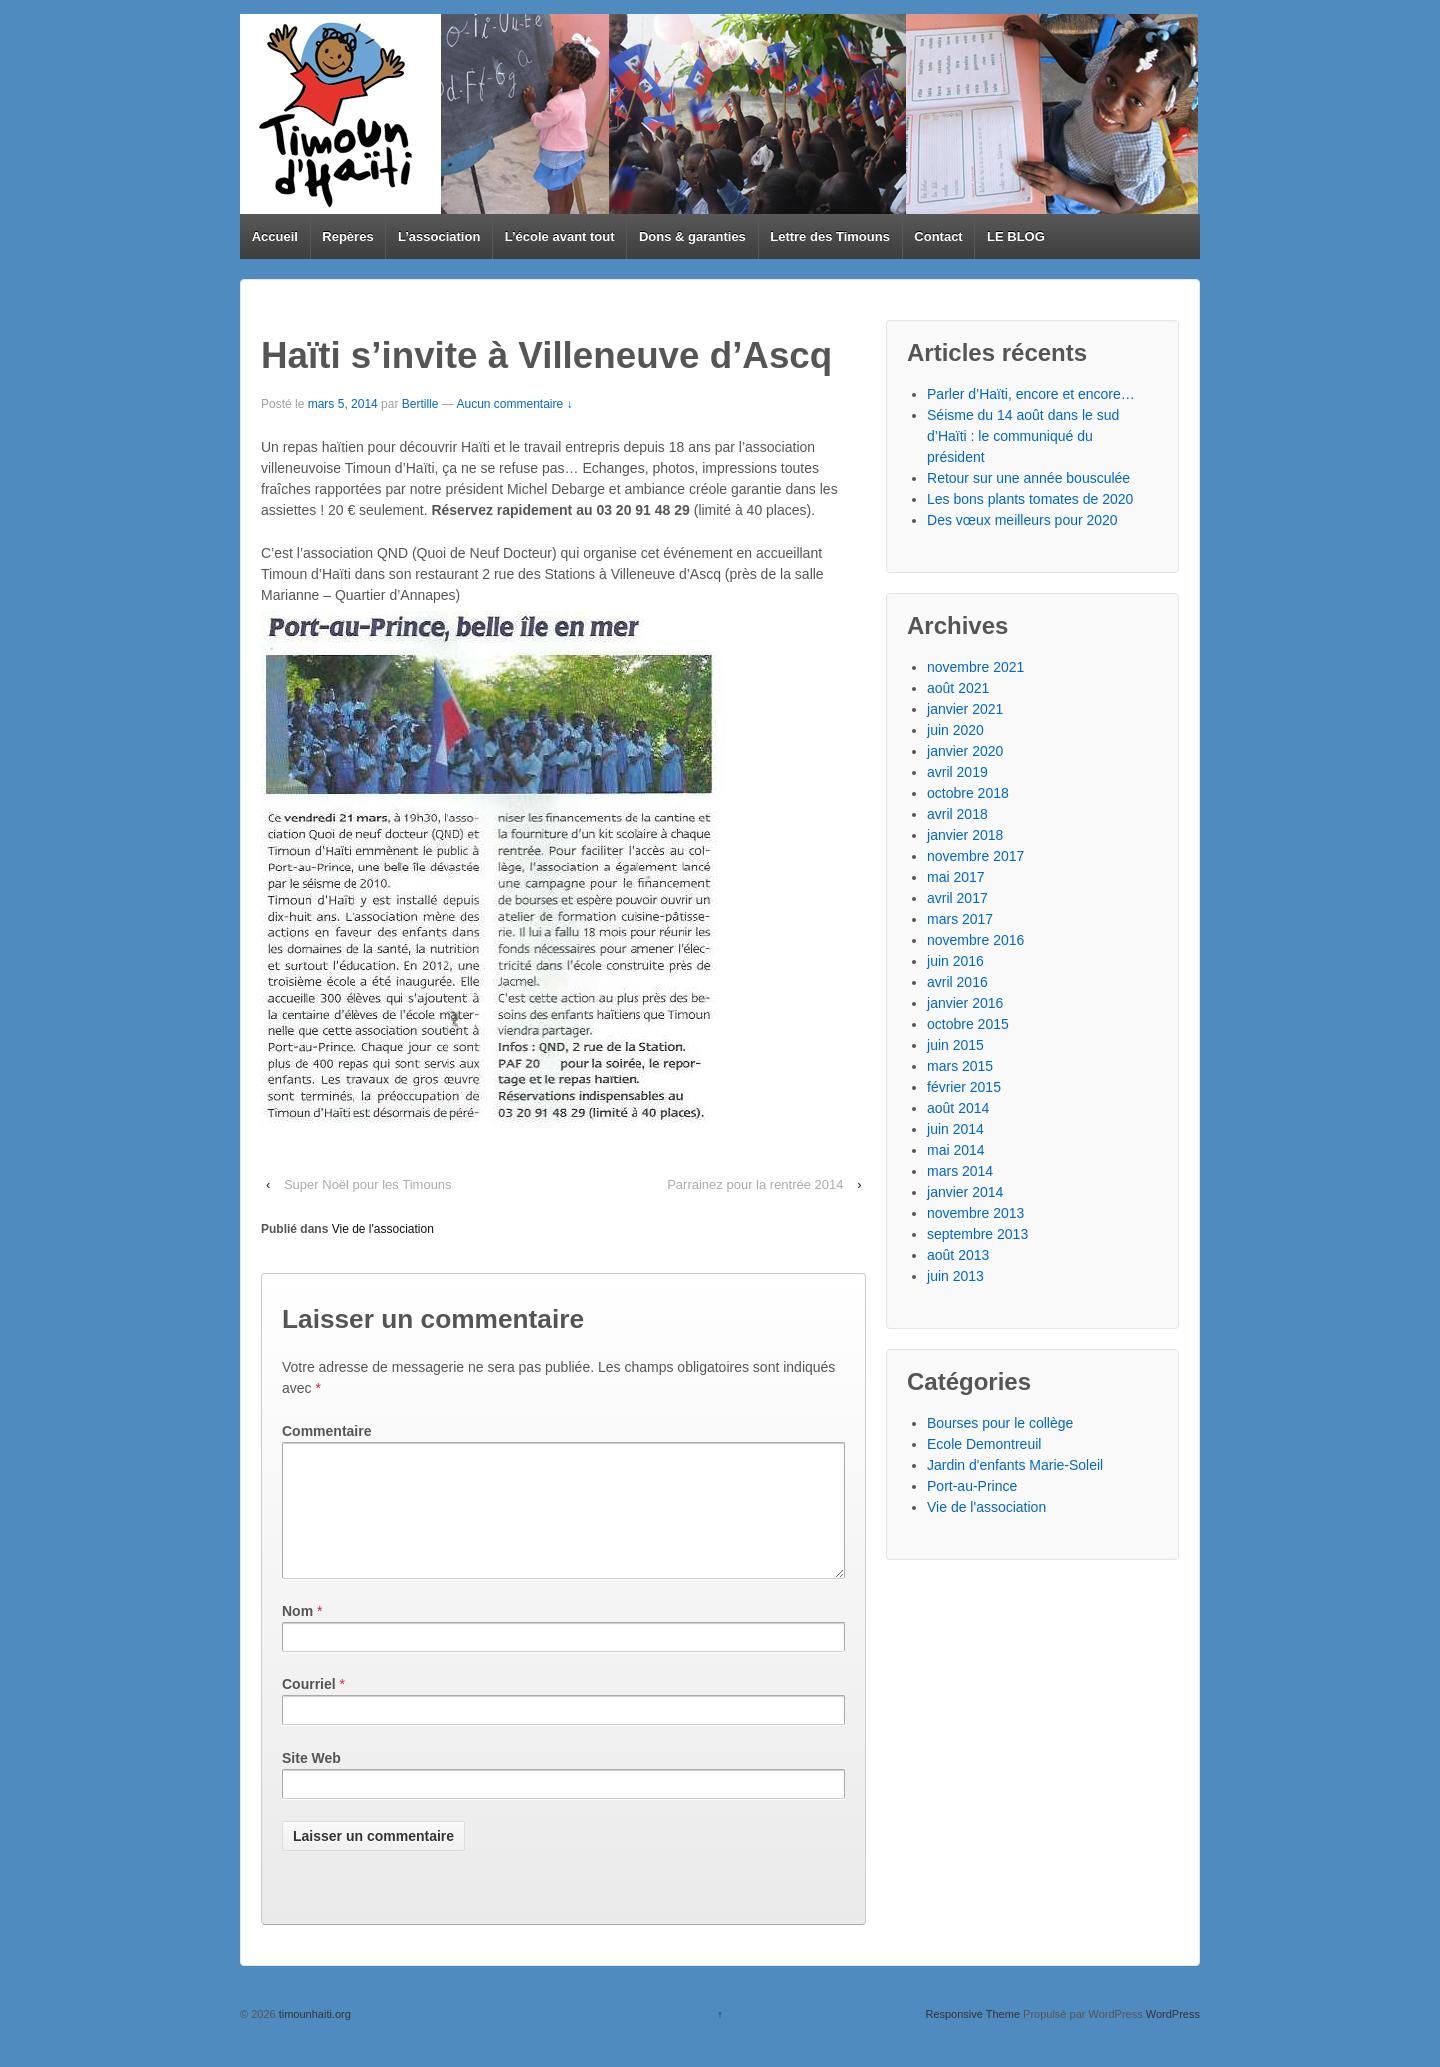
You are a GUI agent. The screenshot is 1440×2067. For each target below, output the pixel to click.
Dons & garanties (692, 236)
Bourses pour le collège (1000, 1423)
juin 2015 (955, 1045)
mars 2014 (960, 1171)
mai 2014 (956, 1150)
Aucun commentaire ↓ (514, 404)
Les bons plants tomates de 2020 (1030, 499)
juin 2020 (955, 730)
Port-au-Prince (972, 1486)
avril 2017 (957, 898)
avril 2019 (957, 772)
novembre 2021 (975, 667)
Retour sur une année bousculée (1028, 478)
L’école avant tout (560, 236)
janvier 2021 (965, 709)
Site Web (311, 1782)
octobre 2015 (968, 1024)
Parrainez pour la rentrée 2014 (755, 1184)
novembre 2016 (975, 940)
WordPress (1173, 2038)
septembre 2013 (977, 1234)
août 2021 (958, 688)
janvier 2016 (965, 1003)
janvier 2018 (965, 835)
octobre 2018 (968, 793)
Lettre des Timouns (830, 236)
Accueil (275, 236)
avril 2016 (957, 982)
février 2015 (964, 1087)
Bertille (420, 404)
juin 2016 (955, 961)
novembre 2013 (975, 1213)
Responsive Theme (972, 2038)
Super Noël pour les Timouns (368, 1184)
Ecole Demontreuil (984, 1444)
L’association (439, 236)
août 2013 (958, 1255)
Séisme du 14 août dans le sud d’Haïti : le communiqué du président (1023, 436)
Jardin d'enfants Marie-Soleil (1015, 1465)
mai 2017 (956, 877)
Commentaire (326, 1431)
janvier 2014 (965, 1192)
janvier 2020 (965, 751)
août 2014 (958, 1108)
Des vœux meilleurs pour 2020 (1022, 520)
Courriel (309, 1708)
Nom (297, 1635)
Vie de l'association (383, 1229)
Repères (347, 236)
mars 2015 (960, 1066)
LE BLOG (1016, 236)
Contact (938, 236)
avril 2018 (957, 814)
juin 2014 (955, 1129)
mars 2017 (960, 919)
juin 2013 (955, 1276)
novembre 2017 (975, 856)
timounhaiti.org (313, 2038)
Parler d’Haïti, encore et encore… (1031, 394)
